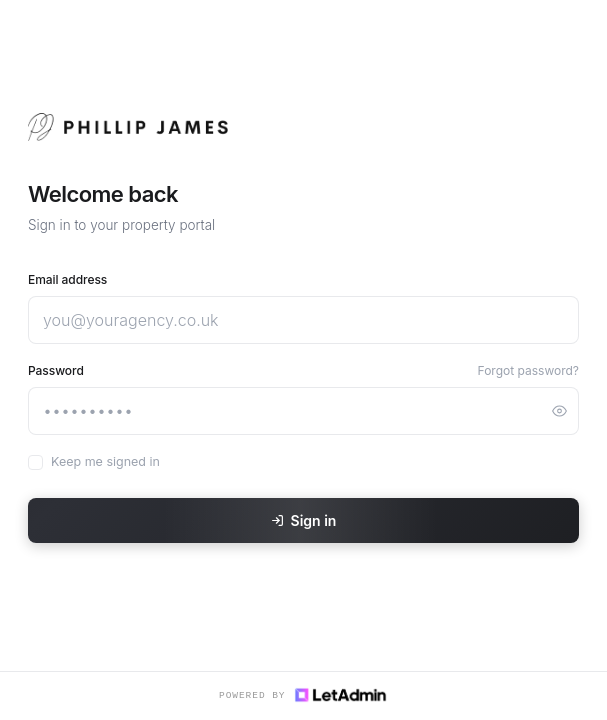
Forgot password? (528, 370)
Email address (67, 279)
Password (56, 370)
